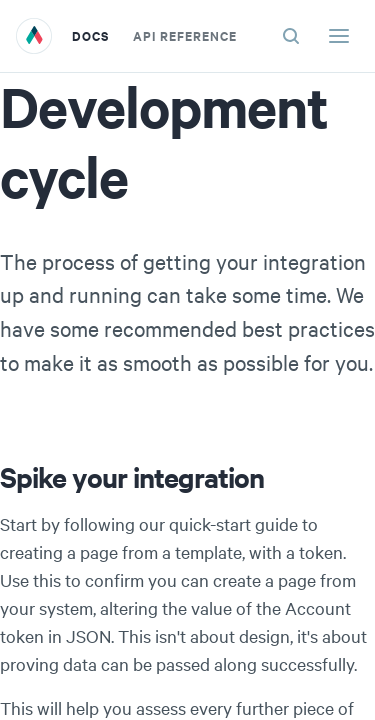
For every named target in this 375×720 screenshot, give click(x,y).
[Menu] (339, 36)
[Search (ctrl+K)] (291, 36)
